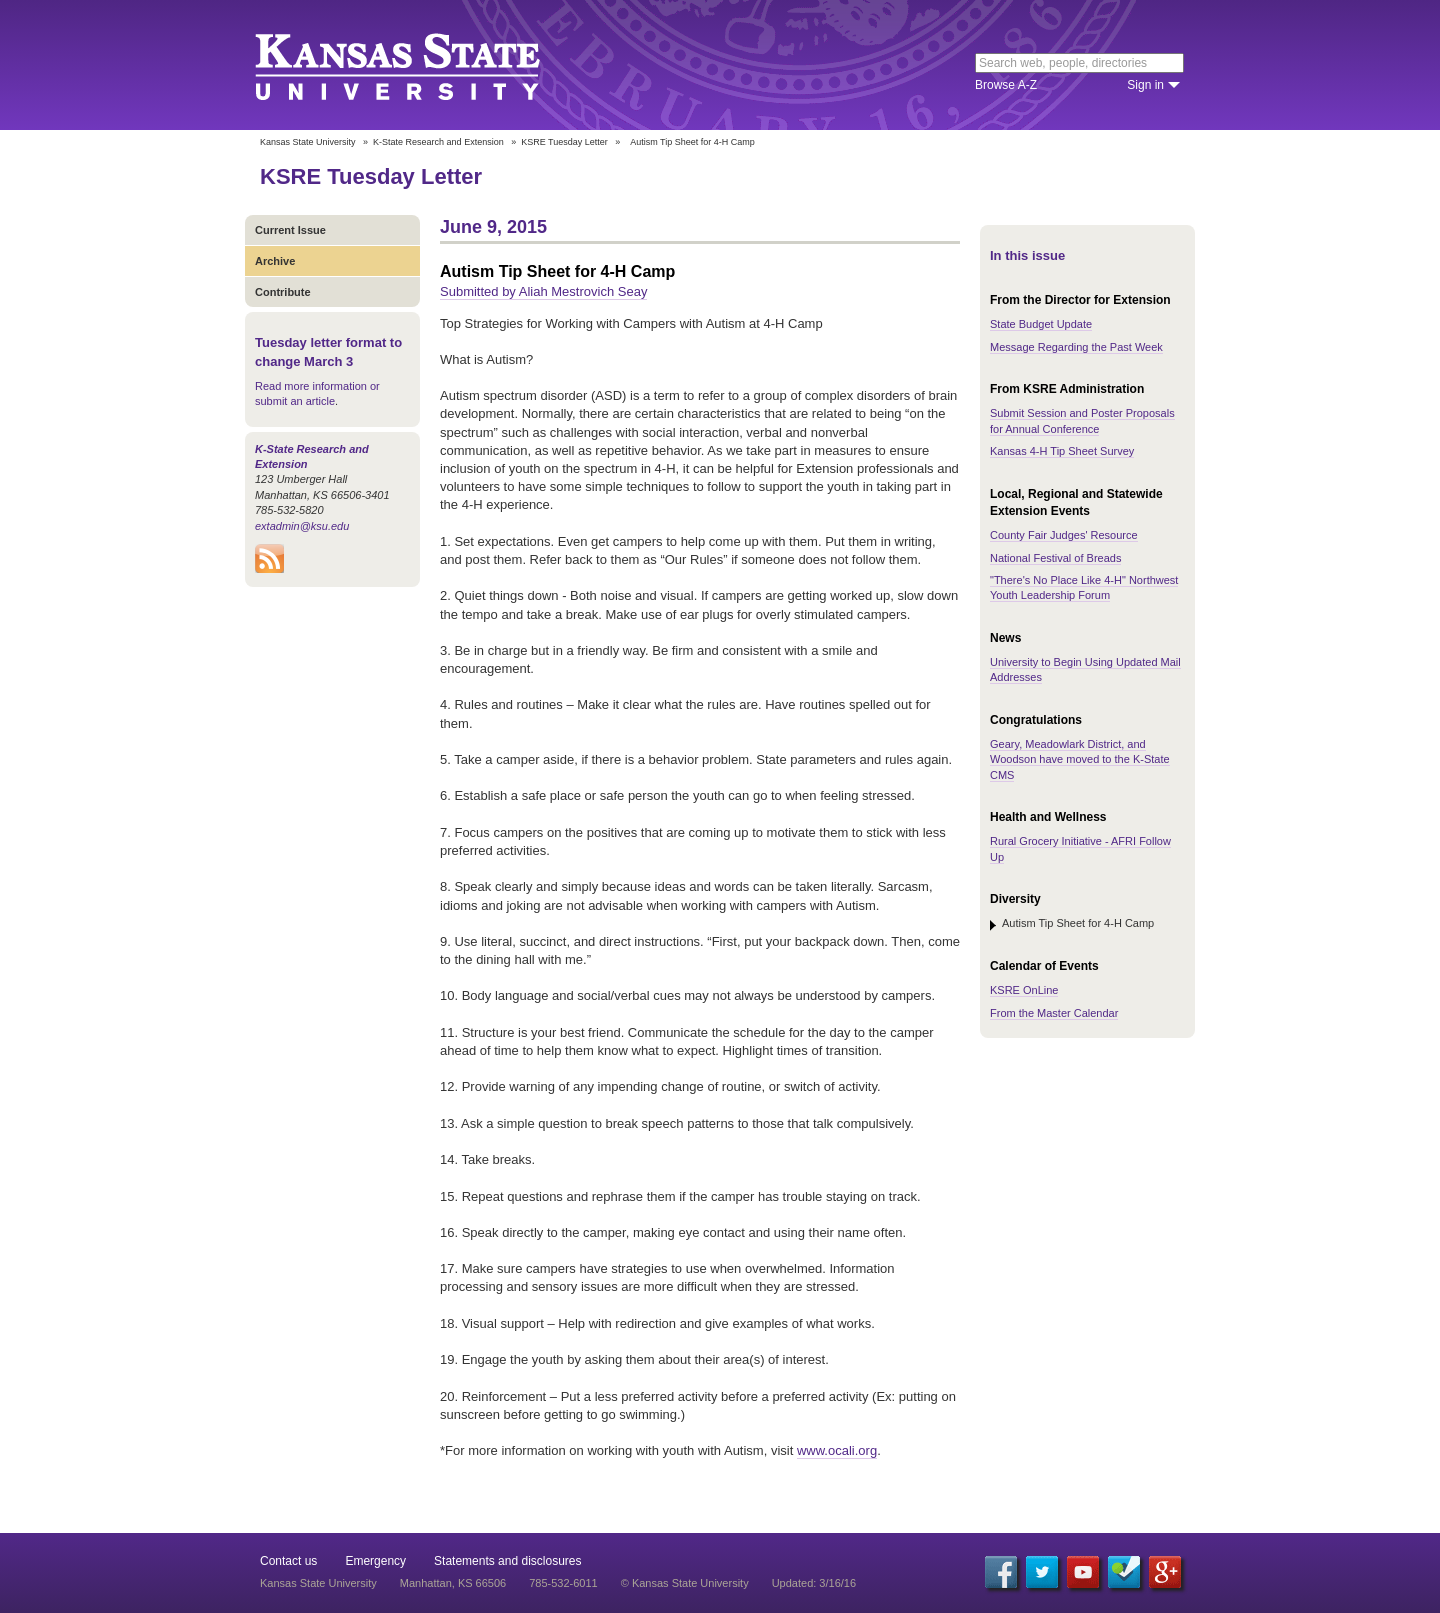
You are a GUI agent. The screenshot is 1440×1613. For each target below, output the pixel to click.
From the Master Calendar (1054, 1013)
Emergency (375, 1561)
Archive (275, 261)
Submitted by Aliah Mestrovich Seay (543, 291)
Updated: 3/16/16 (814, 1583)
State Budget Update (1041, 324)
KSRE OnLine (1024, 990)
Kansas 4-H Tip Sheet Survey (1062, 451)
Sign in (1145, 85)
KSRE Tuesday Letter (564, 142)
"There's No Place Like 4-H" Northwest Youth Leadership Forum (1084, 587)
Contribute (283, 292)
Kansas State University (422, 65)
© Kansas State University (685, 1583)
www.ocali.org (837, 1450)
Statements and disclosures (507, 1561)
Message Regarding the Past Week (1076, 347)
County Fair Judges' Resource (1064, 535)
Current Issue (290, 230)
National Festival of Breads (1055, 558)
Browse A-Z (1006, 85)
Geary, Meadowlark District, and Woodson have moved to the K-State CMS (1080, 759)
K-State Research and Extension (438, 142)
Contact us (288, 1561)
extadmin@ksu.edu (302, 526)
